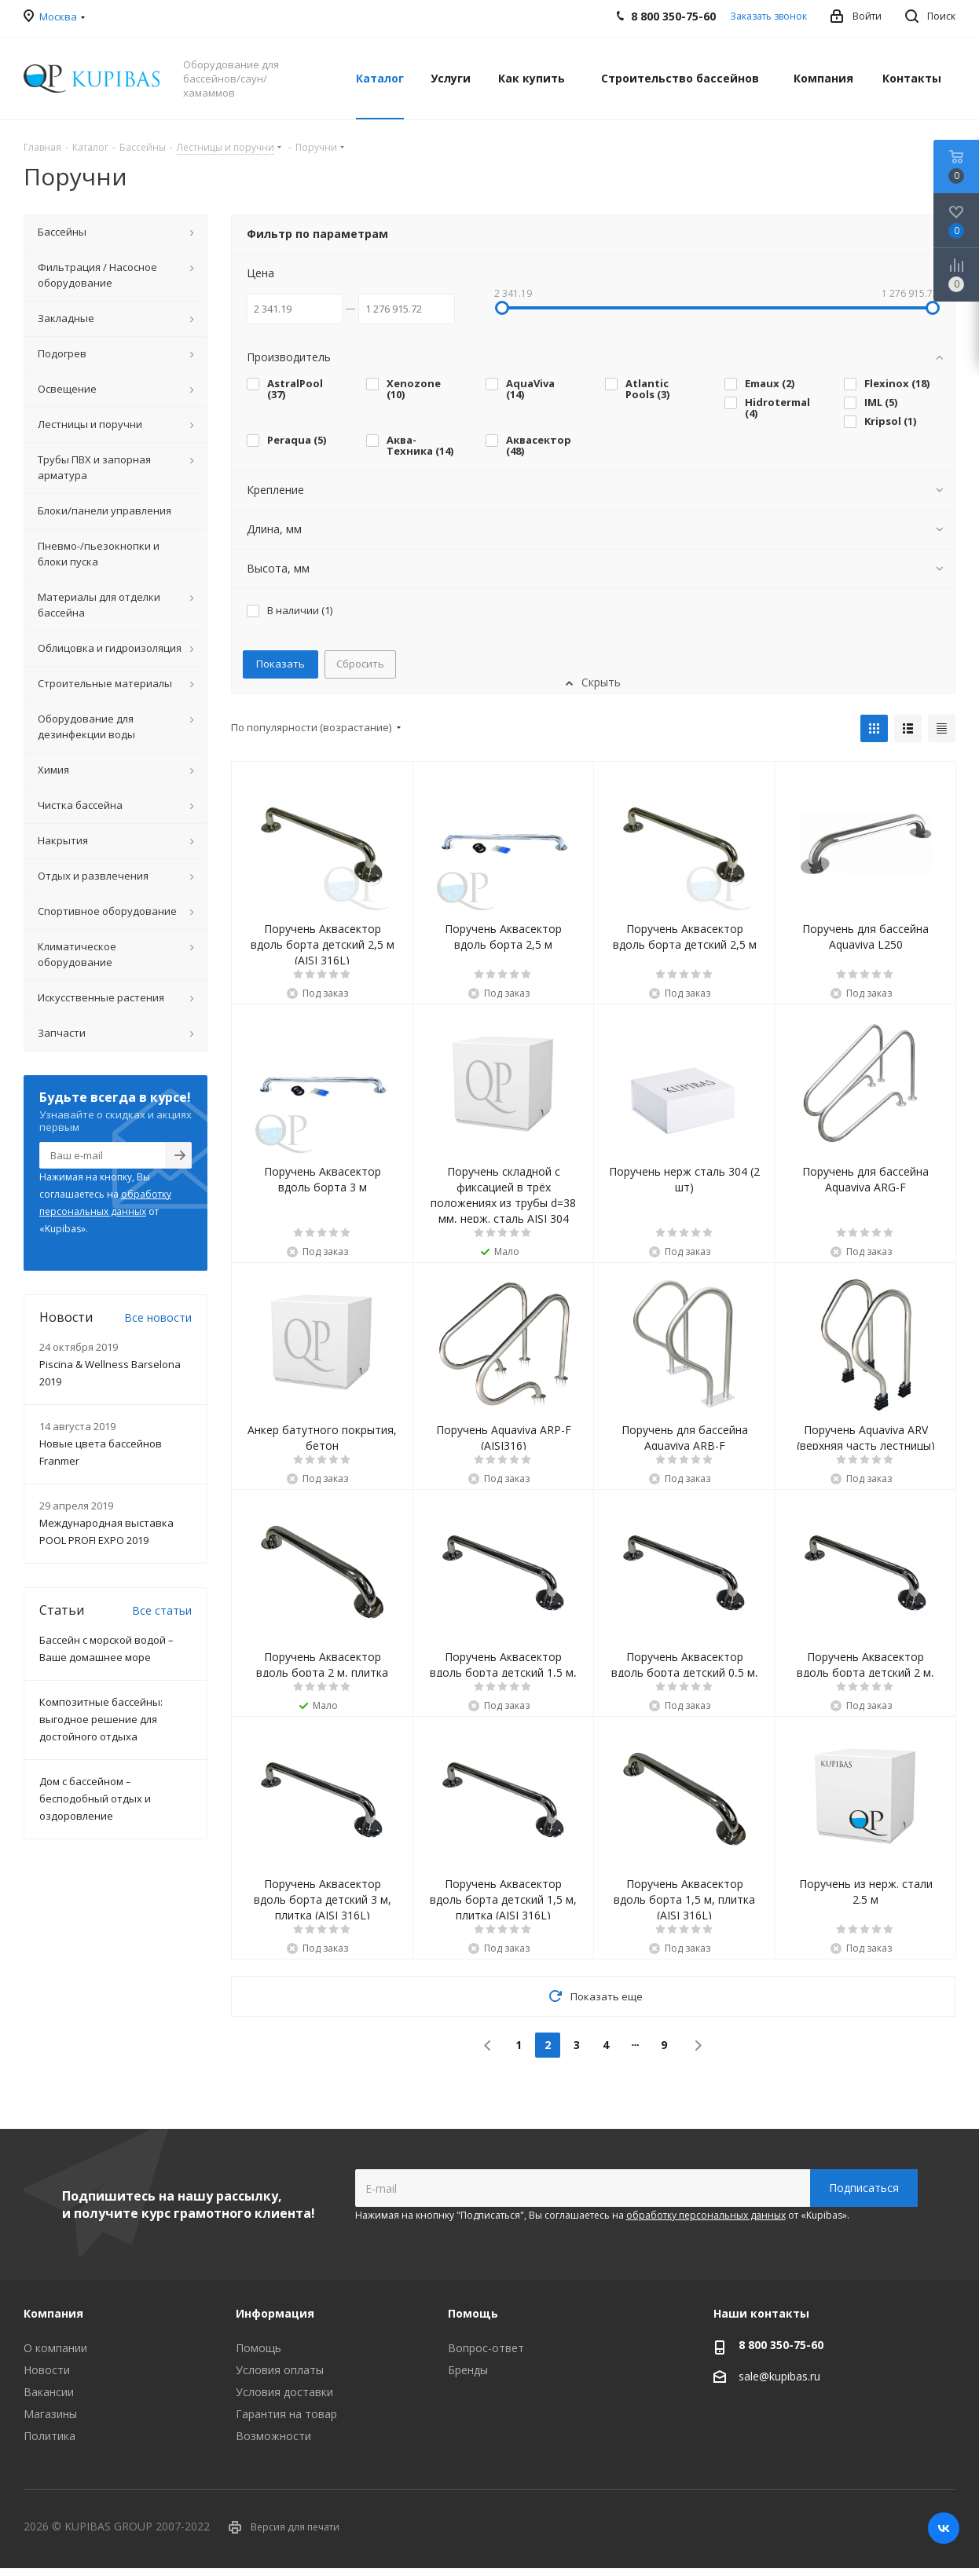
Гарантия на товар (286, 2413)
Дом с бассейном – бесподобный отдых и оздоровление (95, 1798)
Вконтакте (943, 2528)
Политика (49, 2435)
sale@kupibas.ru (779, 2376)
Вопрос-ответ (486, 2347)
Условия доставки (284, 2391)
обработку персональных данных (706, 2215)
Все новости (158, 1317)
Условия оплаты (280, 2369)
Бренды (468, 2369)
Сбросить (360, 664)
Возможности (273, 2435)
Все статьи (162, 1610)
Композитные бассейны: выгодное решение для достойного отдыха (101, 1719)
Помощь (258, 2347)
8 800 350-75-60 (781, 2344)
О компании (55, 2347)
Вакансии (49, 2391)
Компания (53, 2313)
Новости (47, 2369)
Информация (275, 2313)
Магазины (50, 2413)
